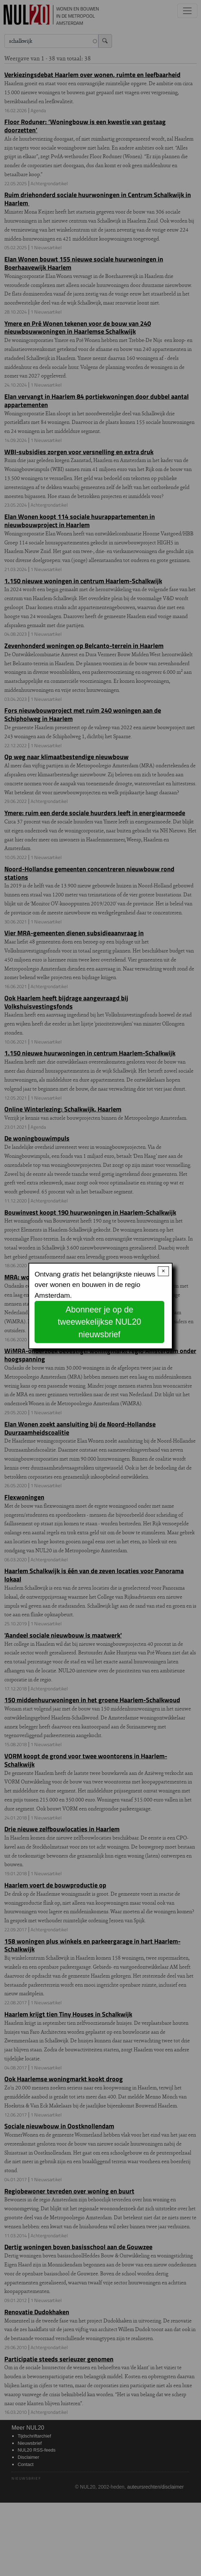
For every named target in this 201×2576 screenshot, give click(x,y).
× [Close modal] (163, 1271)
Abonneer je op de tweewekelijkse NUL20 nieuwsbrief (99, 1322)
